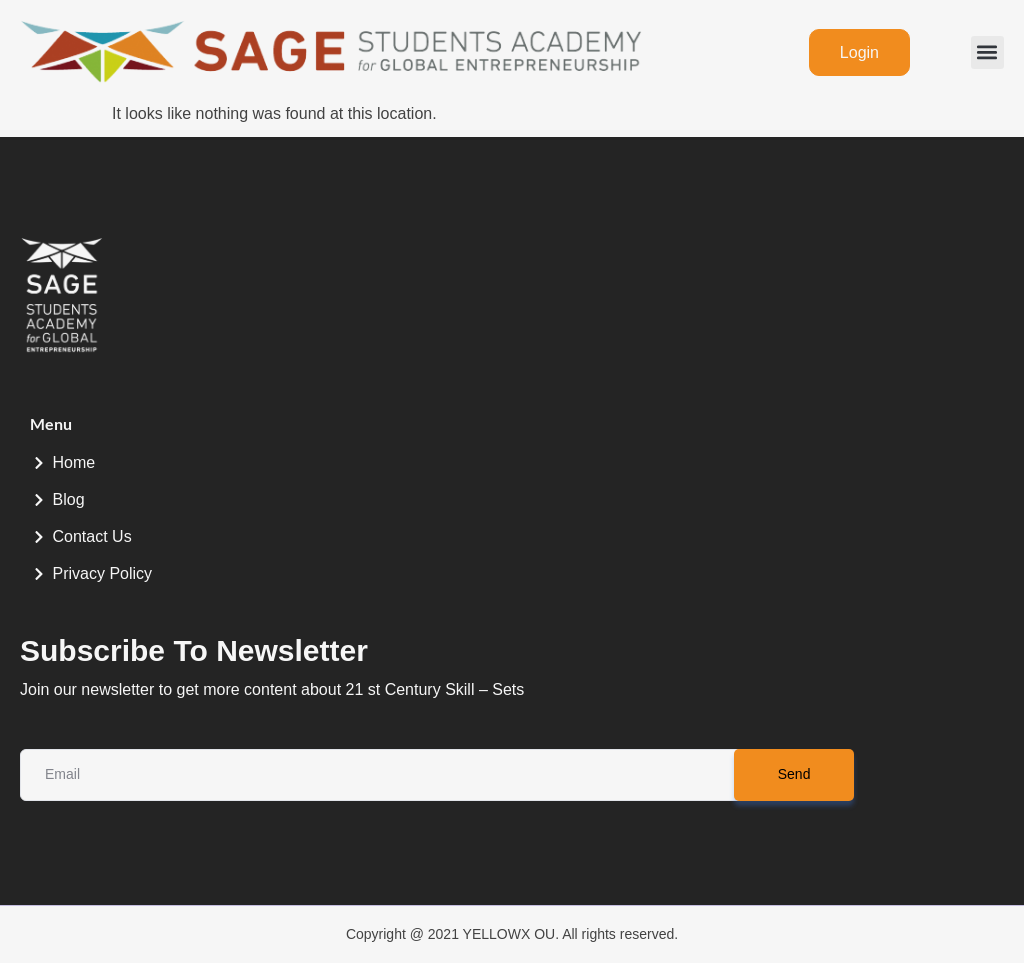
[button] (987, 52)
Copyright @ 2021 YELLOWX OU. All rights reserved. (512, 934)
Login (859, 52)
